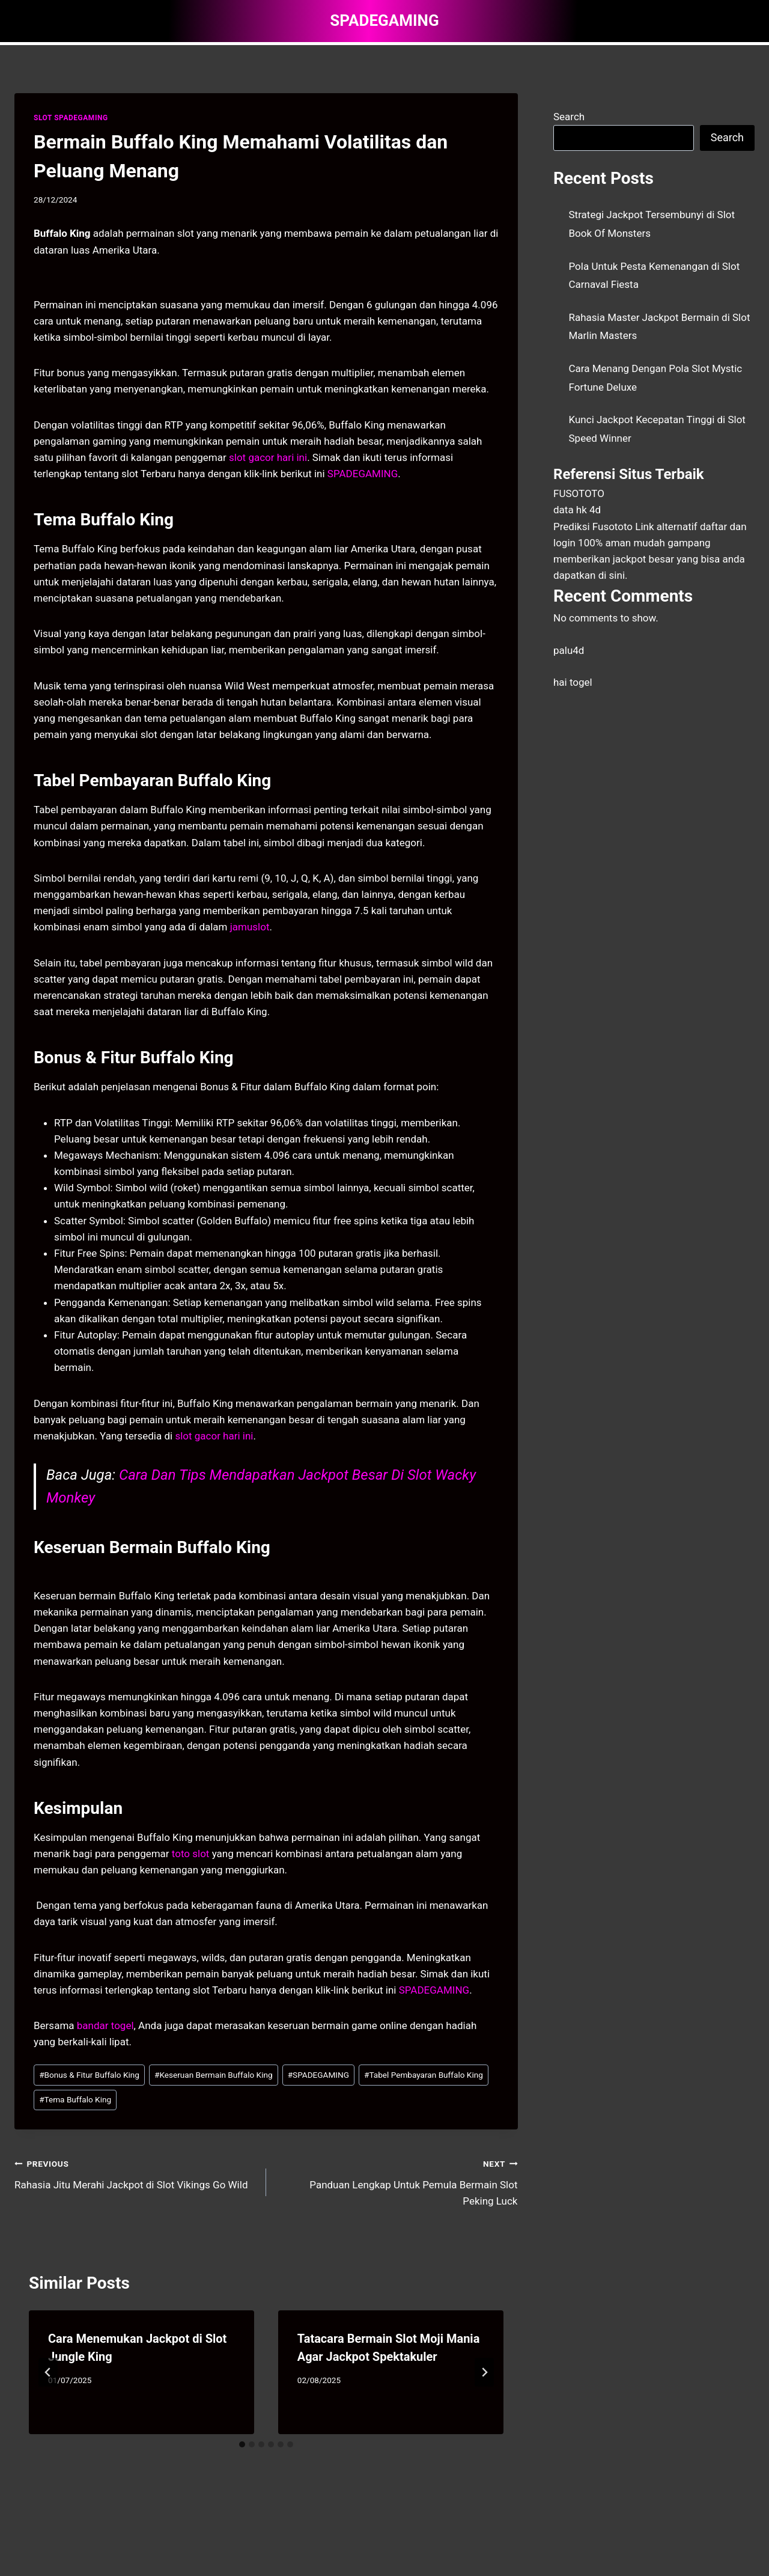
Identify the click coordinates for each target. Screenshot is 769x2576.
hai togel (572, 682)
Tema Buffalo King (75, 2099)
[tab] (242, 2444)
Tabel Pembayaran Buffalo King (423, 2075)
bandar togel (105, 2025)
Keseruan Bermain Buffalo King (213, 2075)
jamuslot (250, 927)
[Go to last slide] (48, 2372)
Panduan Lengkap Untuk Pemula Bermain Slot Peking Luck (397, 2181)
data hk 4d (577, 510)
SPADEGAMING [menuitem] (362, 474)
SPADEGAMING (318, 2075)
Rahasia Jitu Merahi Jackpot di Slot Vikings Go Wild (135, 2173)
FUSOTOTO (578, 493)
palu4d (568, 650)
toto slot (191, 1854)
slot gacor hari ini (214, 1436)
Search (569, 117)
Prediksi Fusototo (593, 526)
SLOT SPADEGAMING (71, 118)
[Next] (484, 2372)
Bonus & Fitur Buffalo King (89, 2075)
